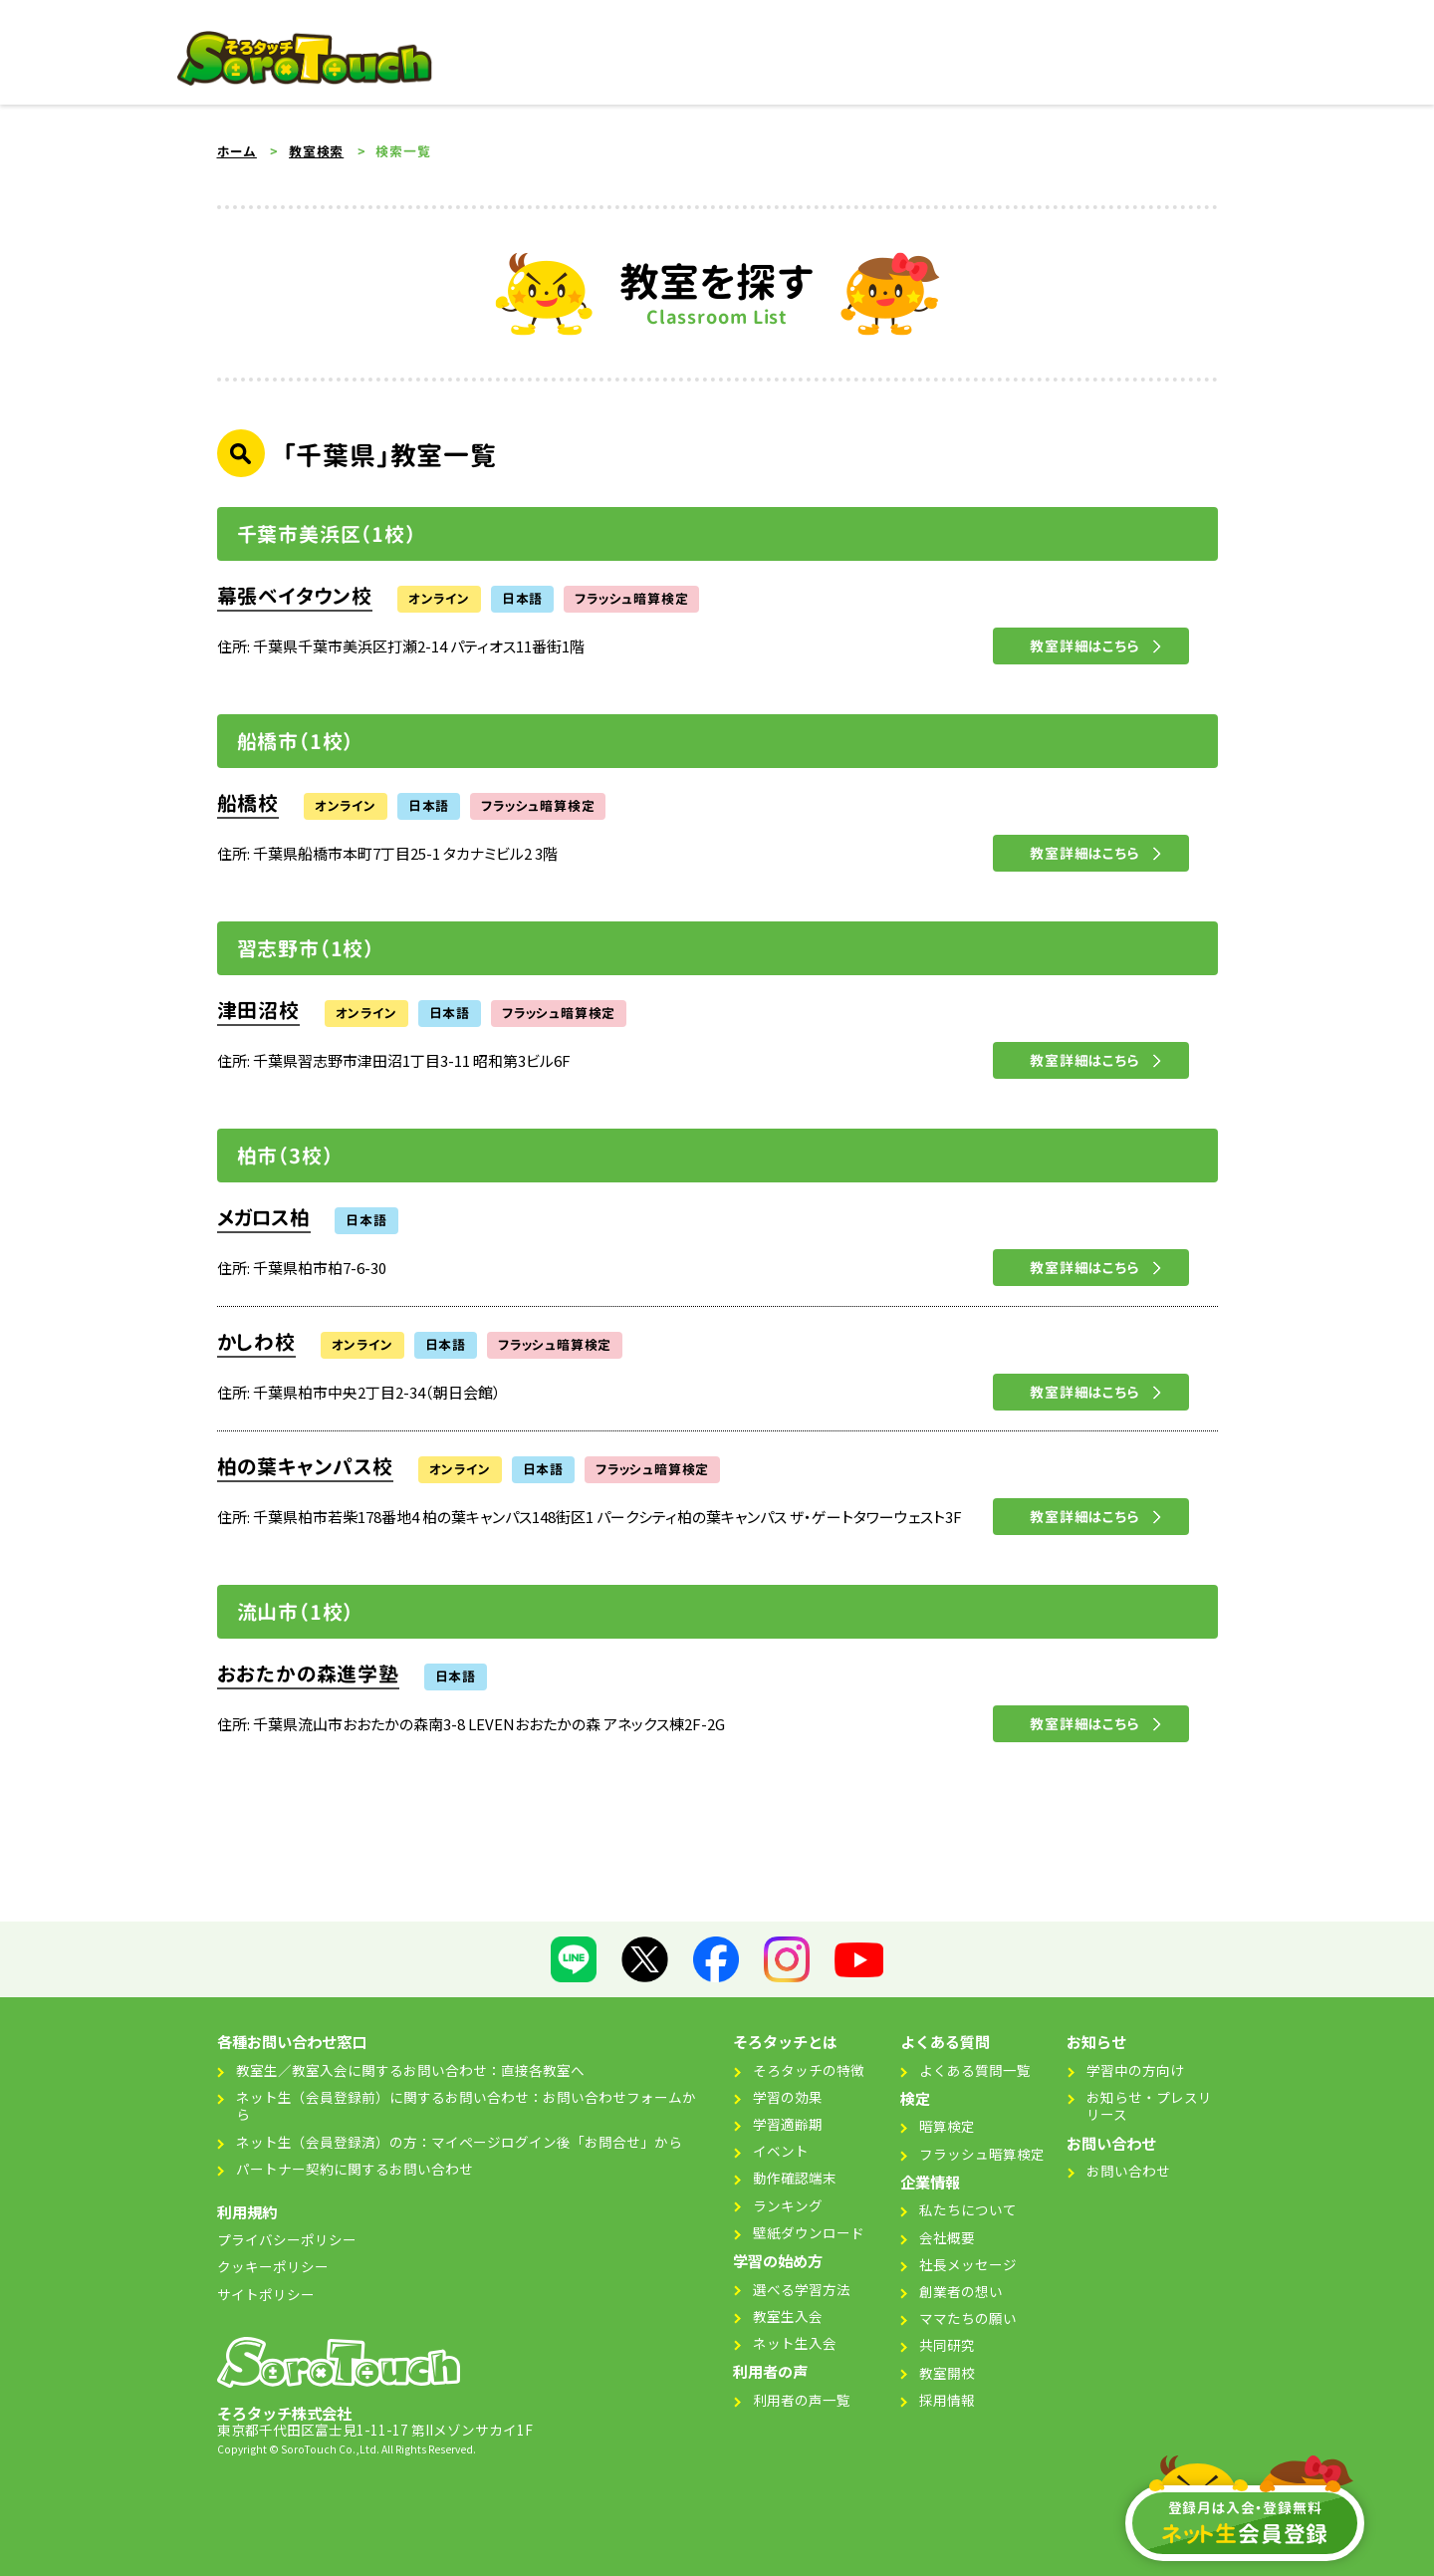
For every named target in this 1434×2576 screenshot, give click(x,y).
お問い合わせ (1128, 2171)
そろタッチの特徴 (808, 2070)
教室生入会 (788, 2316)
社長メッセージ (968, 2264)
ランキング (788, 2205)
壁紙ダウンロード (808, 2232)
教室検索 (316, 151)
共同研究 (947, 2345)
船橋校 (248, 803)
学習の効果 (788, 2097)
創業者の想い (961, 2291)
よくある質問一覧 (975, 2070)
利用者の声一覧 (801, 2400)
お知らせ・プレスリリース (1149, 2106)
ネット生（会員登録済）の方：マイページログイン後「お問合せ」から (459, 2142)
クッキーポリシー (273, 2266)
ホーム (237, 151)
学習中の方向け (1135, 2070)
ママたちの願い (968, 2318)
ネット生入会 (794, 2343)
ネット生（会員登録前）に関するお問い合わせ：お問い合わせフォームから (466, 2106)
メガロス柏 (264, 1217)
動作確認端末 (794, 2178)
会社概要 (947, 2237)
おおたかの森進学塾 (308, 1673)
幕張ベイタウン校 (294, 596)
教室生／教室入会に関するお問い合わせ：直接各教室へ (410, 2070)
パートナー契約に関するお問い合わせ (354, 2169)
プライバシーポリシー (287, 2239)
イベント (781, 2151)
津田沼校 (258, 1010)
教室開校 (947, 2373)
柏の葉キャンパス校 (305, 1466)
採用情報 (947, 2400)
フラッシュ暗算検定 (982, 2154)
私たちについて (968, 2209)
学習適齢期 (788, 2124)
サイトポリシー (266, 2294)
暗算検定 (947, 2126)
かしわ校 (256, 1342)
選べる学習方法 (801, 2289)
